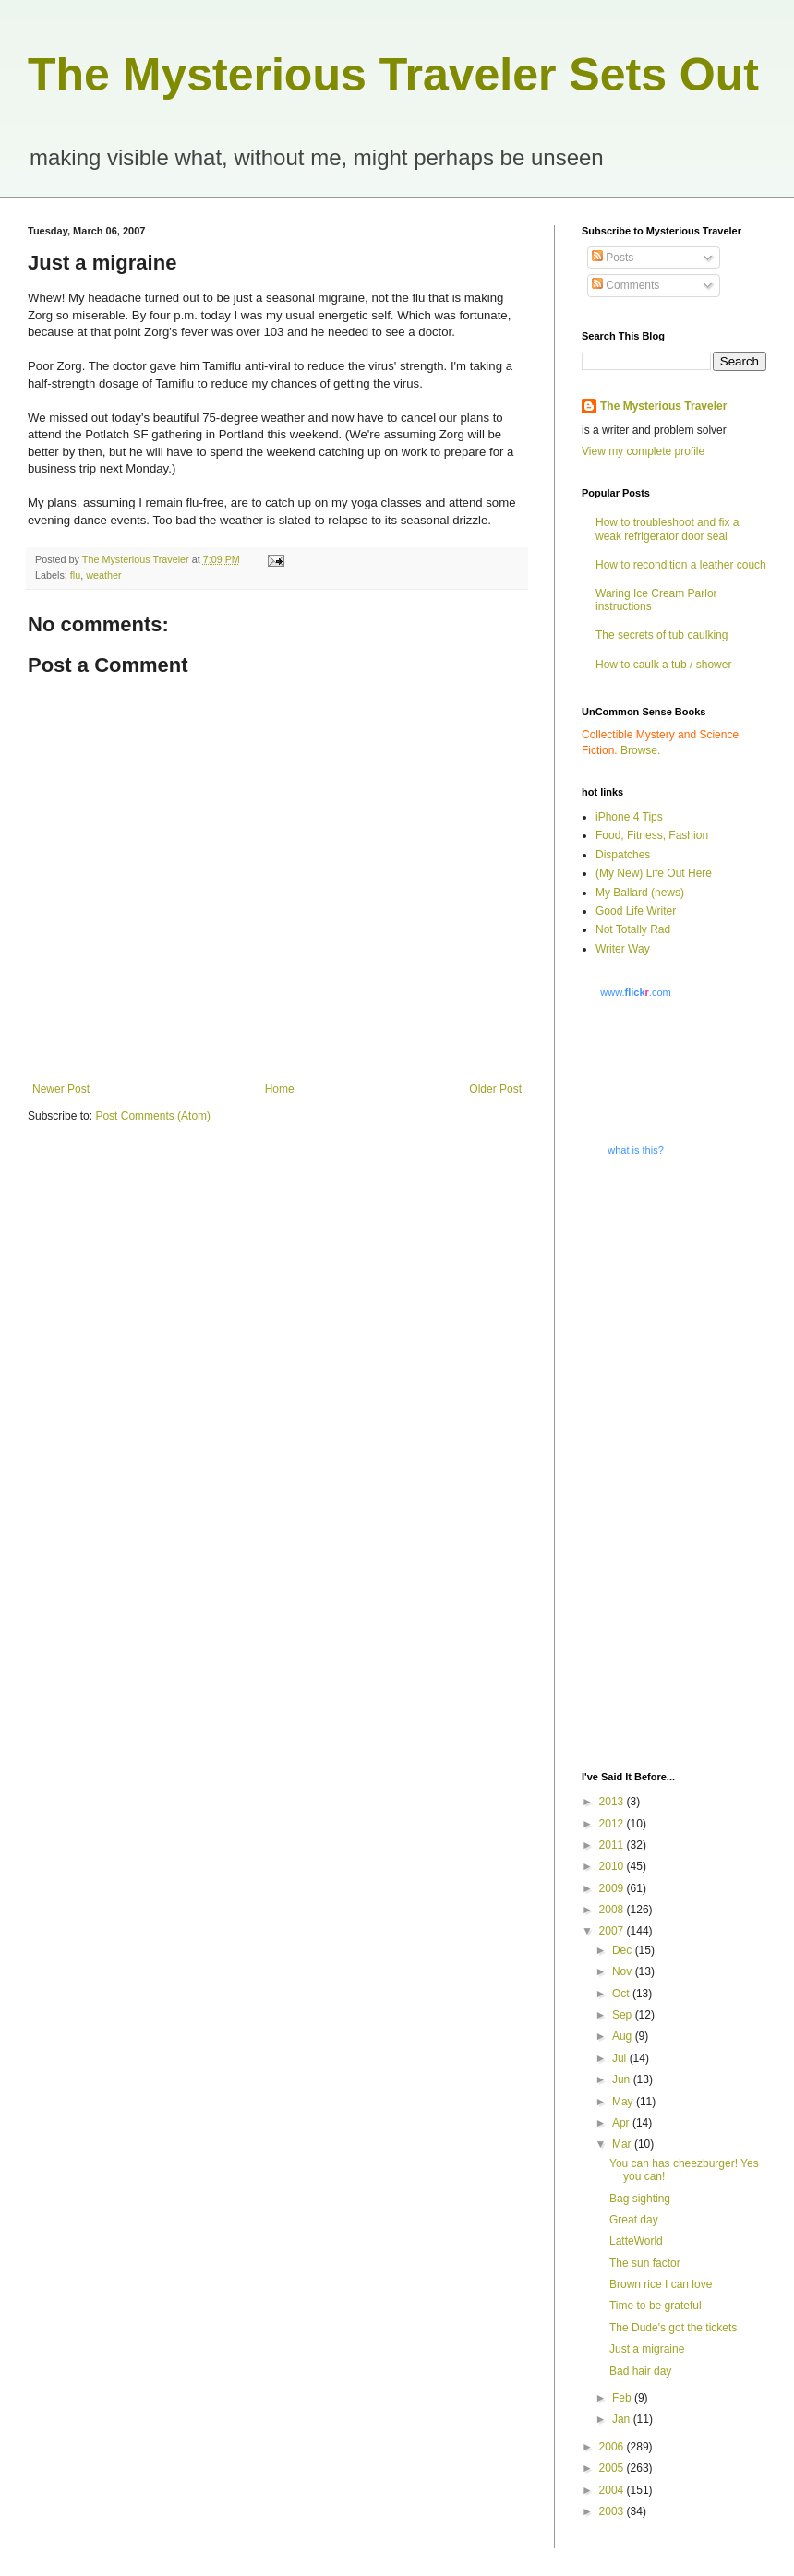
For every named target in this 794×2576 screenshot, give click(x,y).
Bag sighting (639, 2198)
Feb (623, 2397)
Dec (623, 1950)
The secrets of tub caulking (662, 635)
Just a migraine (646, 2348)
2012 (613, 1823)
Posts (612, 257)
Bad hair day (640, 2371)
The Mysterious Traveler (663, 406)
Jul (621, 2058)
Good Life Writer (636, 911)
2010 (613, 1866)
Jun (622, 2079)
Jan (622, 2419)
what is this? (636, 1150)
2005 (613, 2468)
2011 (613, 1845)
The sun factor (644, 2263)
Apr (622, 2122)
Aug (623, 2036)
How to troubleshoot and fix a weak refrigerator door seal (667, 529)
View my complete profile (643, 451)
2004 (613, 2490)
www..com (635, 992)
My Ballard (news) (640, 892)
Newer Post (61, 1089)
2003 (613, 2511)
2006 (613, 2446)
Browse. (640, 750)
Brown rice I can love (660, 2284)
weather (103, 575)
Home (280, 1089)
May (624, 2101)
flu (75, 575)
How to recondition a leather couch (681, 564)
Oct (622, 1993)
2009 (613, 1888)
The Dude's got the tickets (673, 2327)
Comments (625, 285)
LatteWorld (636, 2241)
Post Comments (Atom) (153, 1115)
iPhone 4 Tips (629, 816)
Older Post (495, 1089)
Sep (623, 2014)
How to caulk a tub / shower (663, 664)
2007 (613, 1930)
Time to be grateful (655, 2305)
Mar (623, 2144)
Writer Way (623, 948)
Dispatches (623, 854)
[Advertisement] (660, 1462)
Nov (623, 1971)
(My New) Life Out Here (654, 873)
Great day (633, 2219)
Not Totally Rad (633, 929)
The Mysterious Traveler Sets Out (393, 75)
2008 (613, 1909)
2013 (613, 1801)
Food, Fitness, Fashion (652, 835)
